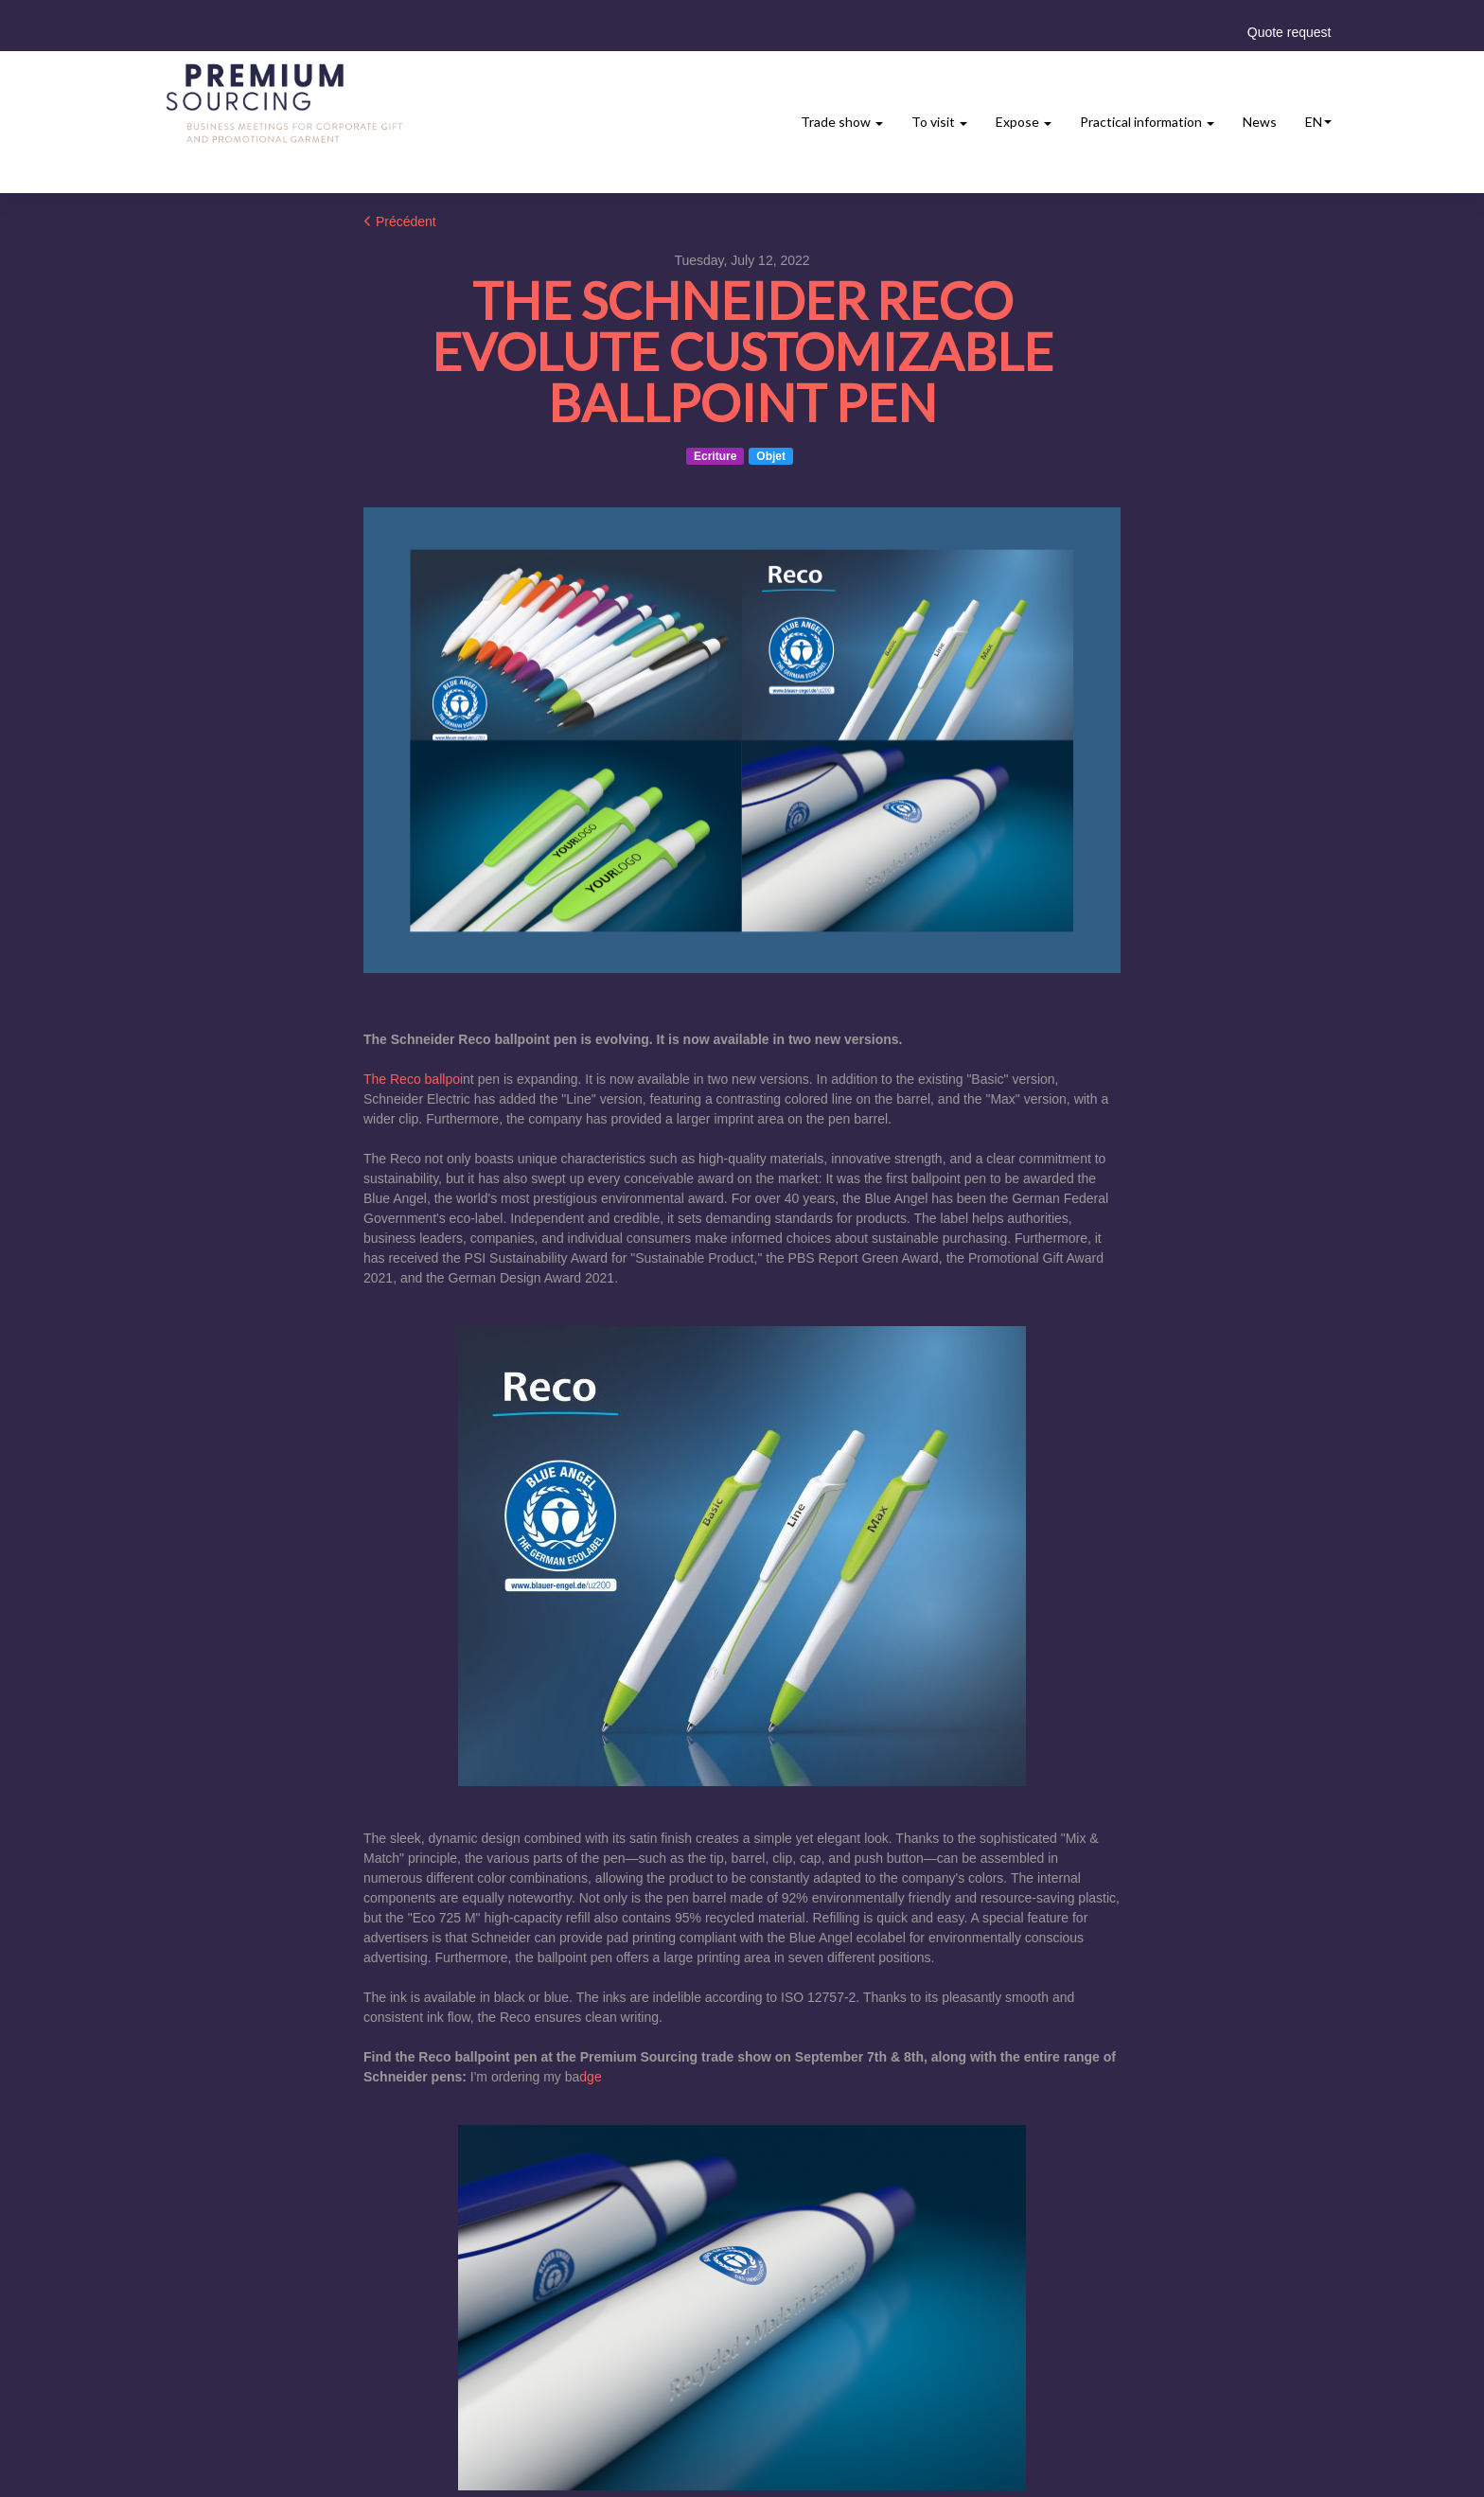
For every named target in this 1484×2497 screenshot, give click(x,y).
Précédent (399, 221)
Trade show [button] (842, 122)
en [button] (1318, 122)
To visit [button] (939, 122)
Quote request (1289, 32)
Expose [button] (1023, 122)
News (1260, 122)
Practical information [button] (1147, 122)
